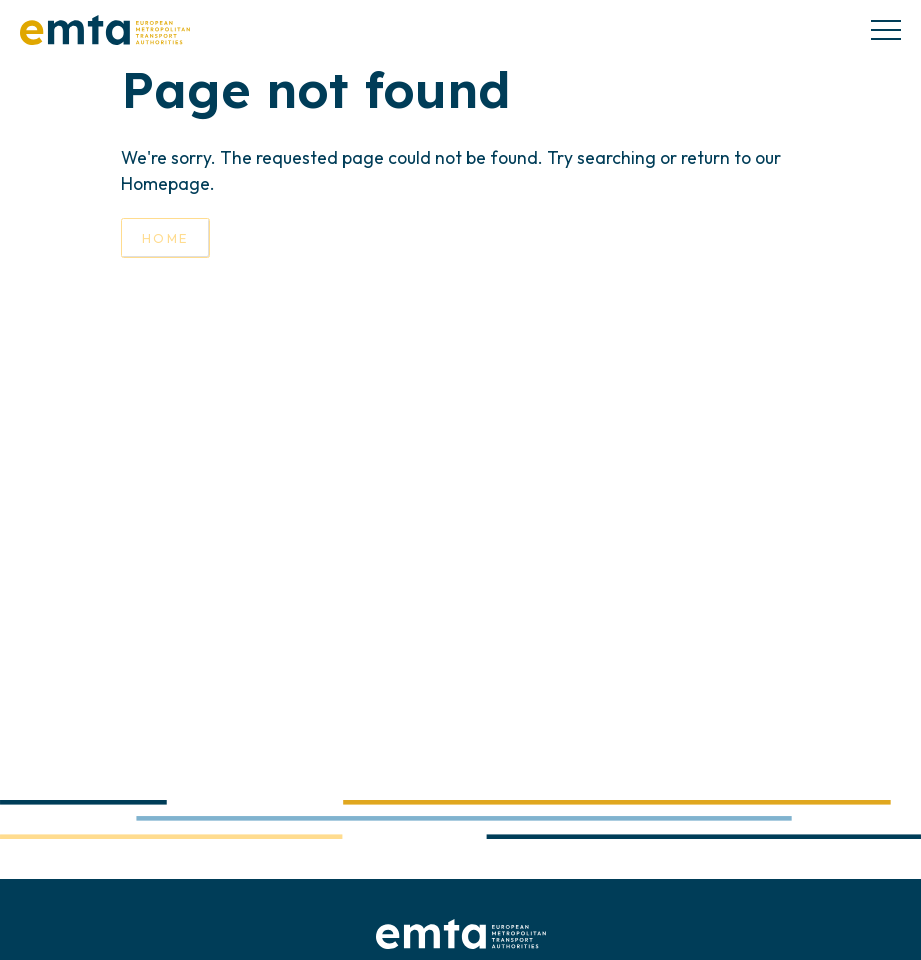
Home (165, 238)
